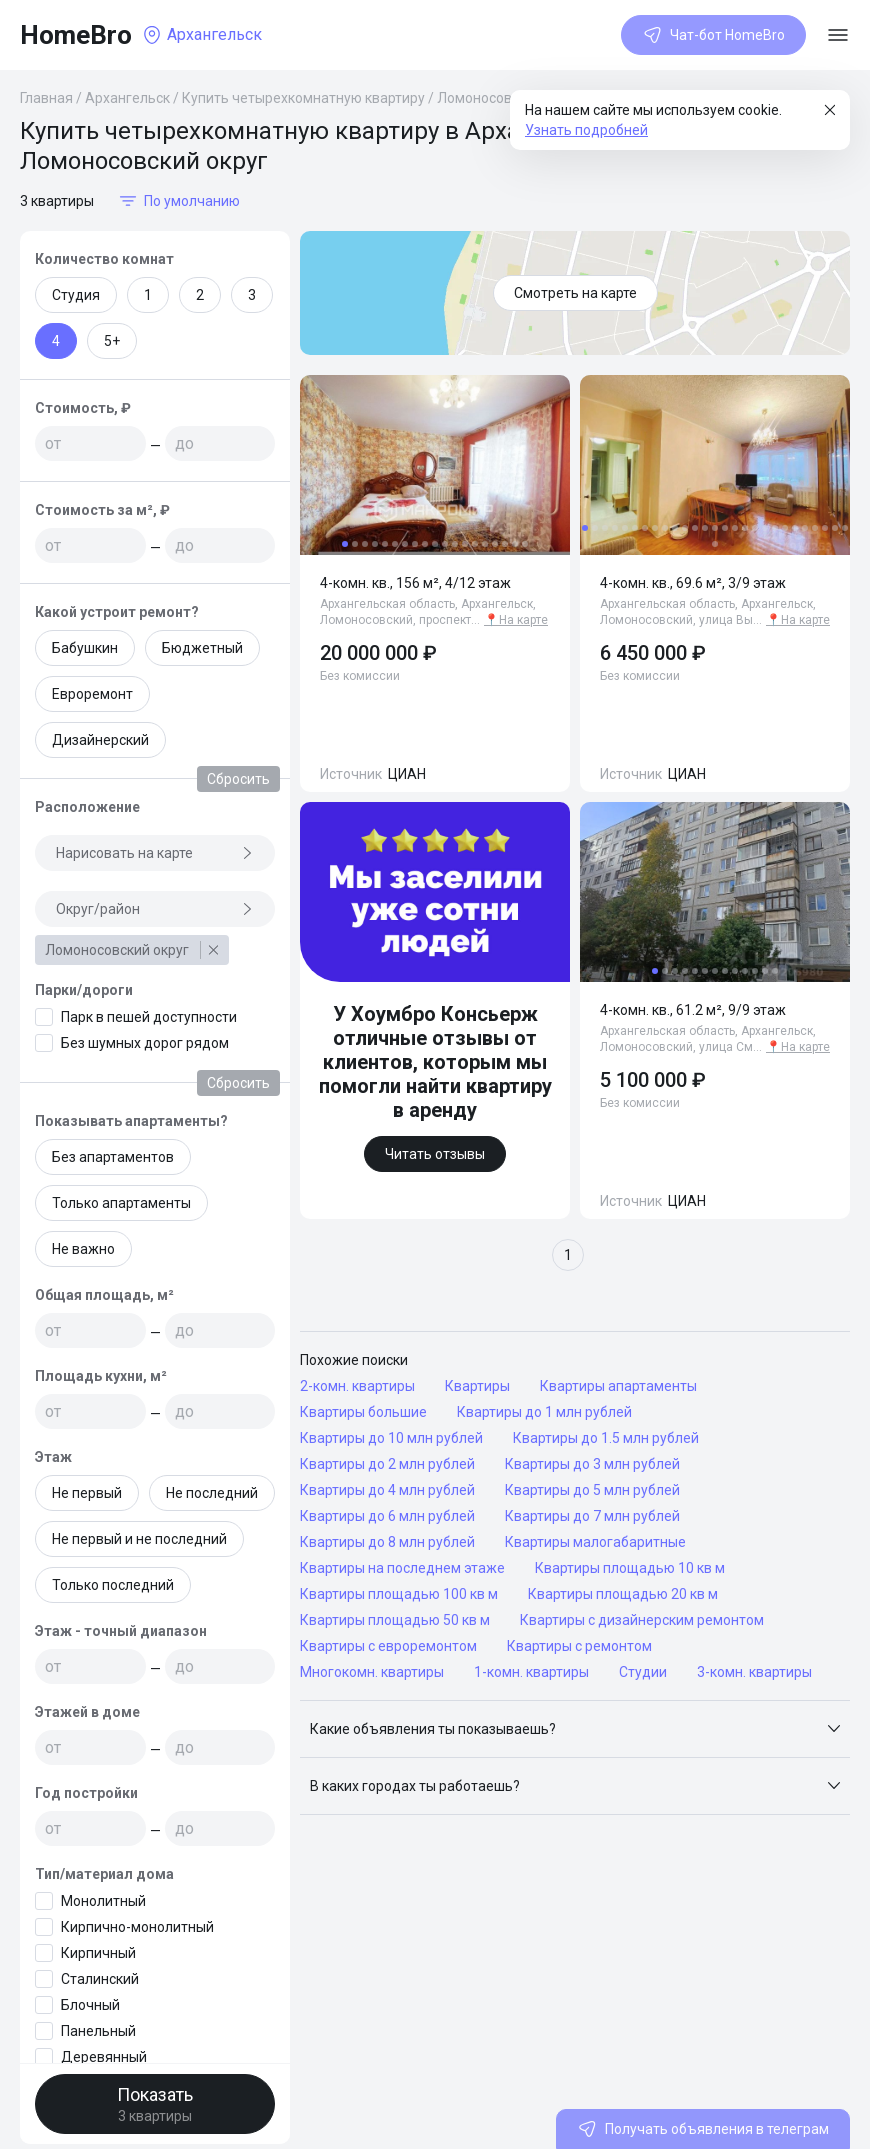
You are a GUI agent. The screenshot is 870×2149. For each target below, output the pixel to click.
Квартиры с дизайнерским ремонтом (642, 1620)
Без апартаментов (113, 1157)
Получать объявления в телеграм (703, 2129)
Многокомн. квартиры (372, 1672)
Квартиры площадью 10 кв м (630, 1568)
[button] (575, 1729)
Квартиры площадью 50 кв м (395, 1620)
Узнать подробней (586, 130)
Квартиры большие (363, 1412)
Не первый (87, 1493)
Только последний (113, 1585)
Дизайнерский (100, 740)
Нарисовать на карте (155, 853)
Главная (46, 98)
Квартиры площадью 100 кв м (399, 1594)
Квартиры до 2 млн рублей (387, 1464)
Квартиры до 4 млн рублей (387, 1490)
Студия (76, 295)
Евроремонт (92, 694)
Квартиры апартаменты (618, 1386)
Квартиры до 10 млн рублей (391, 1438)
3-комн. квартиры (754, 1672)
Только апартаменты (121, 1203)
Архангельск (127, 98)
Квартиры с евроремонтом (388, 1646)
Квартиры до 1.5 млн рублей (606, 1438)
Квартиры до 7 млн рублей (592, 1516)
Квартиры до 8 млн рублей (387, 1542)
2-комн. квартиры (357, 1386)
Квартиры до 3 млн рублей (592, 1464)
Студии (643, 1672)
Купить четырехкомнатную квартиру (303, 98)
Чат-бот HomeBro (713, 35)
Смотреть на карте (575, 293)
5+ (112, 341)
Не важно (83, 1249)
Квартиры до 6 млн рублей (387, 1516)
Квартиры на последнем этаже (402, 1568)
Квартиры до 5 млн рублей (592, 1490)
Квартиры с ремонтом (579, 1646)
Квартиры (477, 1386)
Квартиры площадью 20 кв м (623, 1594)
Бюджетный (202, 648)
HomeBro (76, 35)
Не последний (212, 1493)
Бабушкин (85, 648)
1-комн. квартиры (531, 1672)
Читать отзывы (435, 1154)
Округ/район (155, 909)
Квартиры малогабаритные (595, 1542)
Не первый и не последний (139, 1539)
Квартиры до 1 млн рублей (544, 1412)
